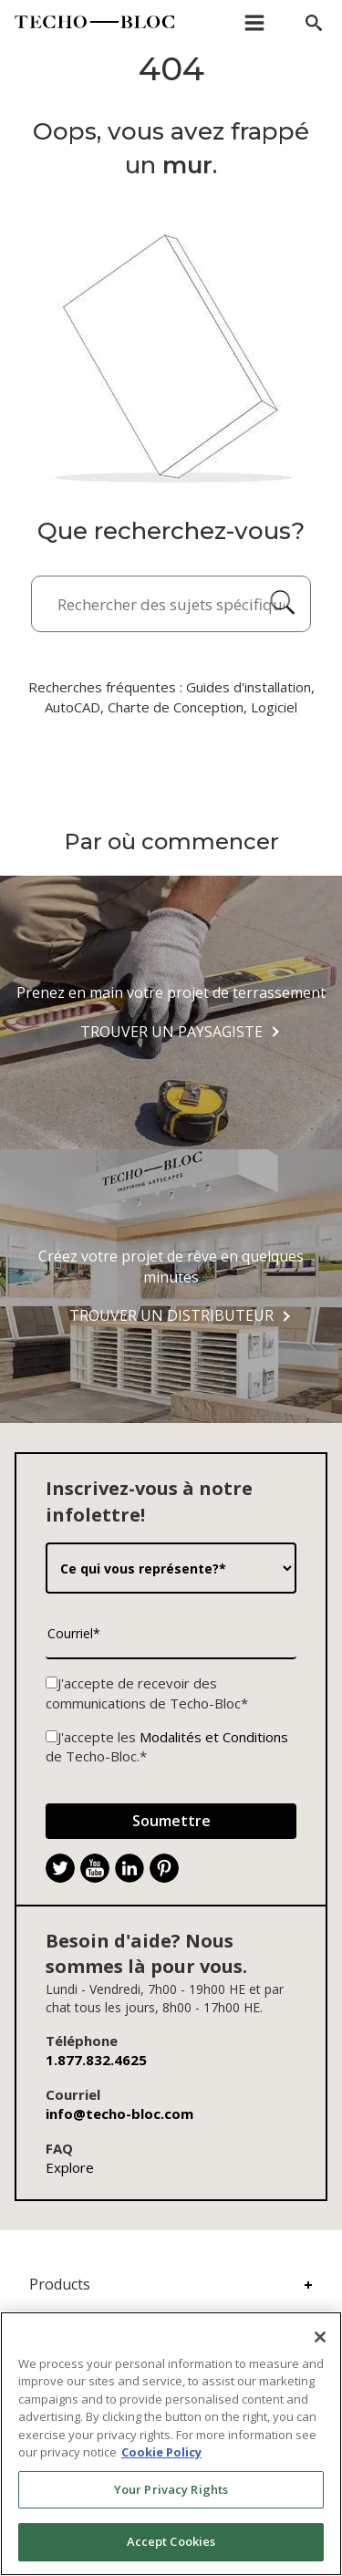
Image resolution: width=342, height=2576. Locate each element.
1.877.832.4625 (96, 2060)
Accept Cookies (171, 2541)
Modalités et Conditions (214, 1737)
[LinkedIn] (129, 1868)
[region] (171, 2443)
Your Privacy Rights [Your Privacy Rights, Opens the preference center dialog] (171, 2489)
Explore (70, 2167)
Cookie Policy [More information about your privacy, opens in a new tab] (161, 2452)
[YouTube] (94, 1868)
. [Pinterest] (171, 1870)
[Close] (320, 2337)
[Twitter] (60, 1868)
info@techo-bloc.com (119, 2113)
